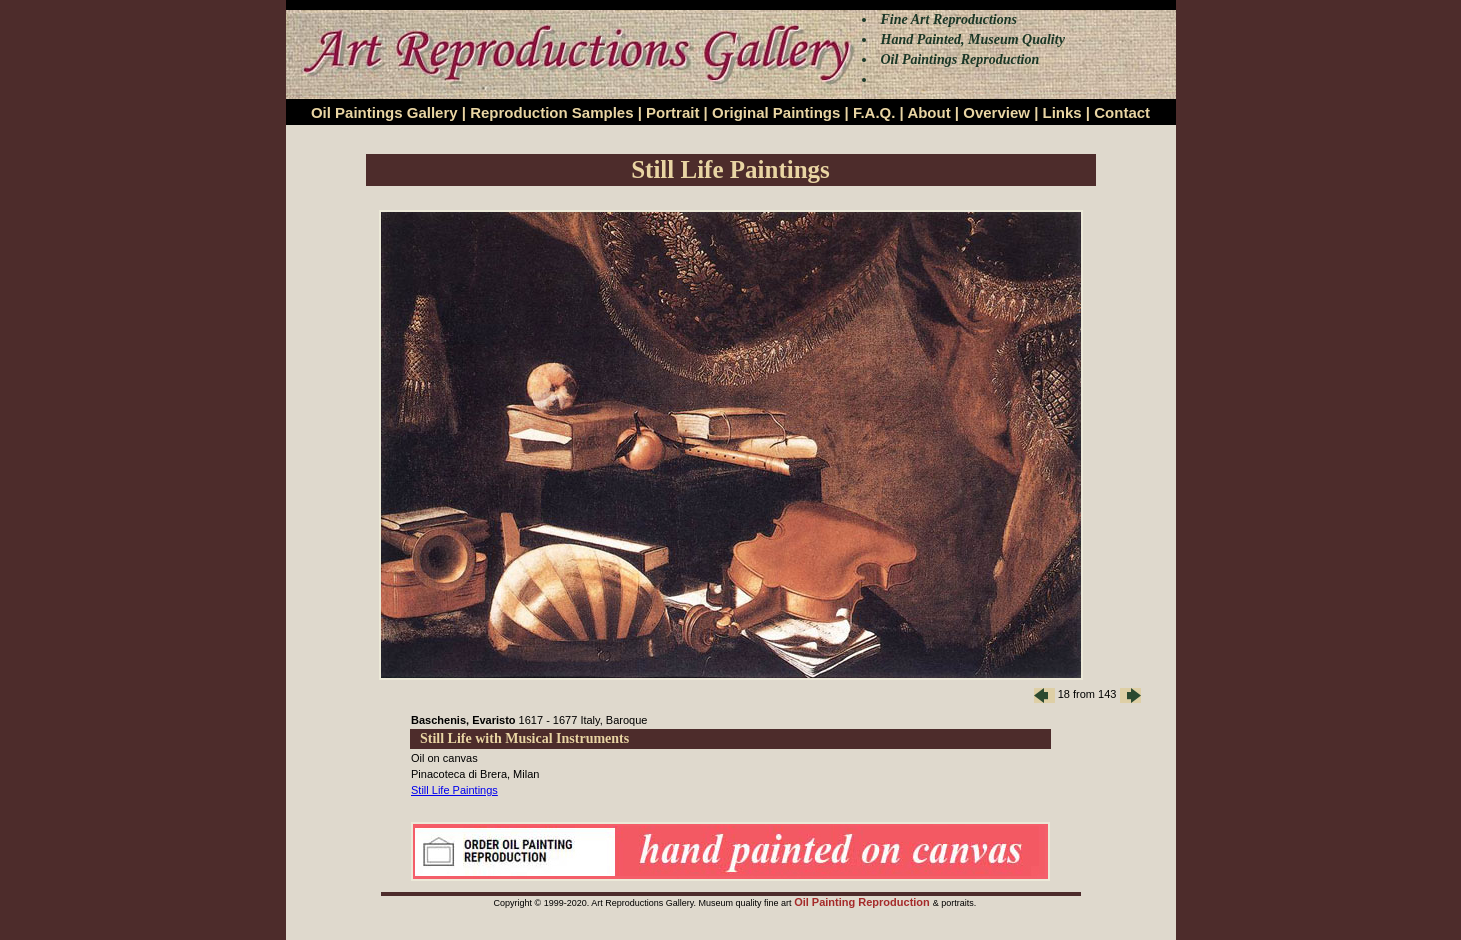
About (928, 112)
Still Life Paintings (454, 790)
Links (1062, 112)
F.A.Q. (874, 112)
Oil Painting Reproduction (863, 902)
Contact (1122, 112)
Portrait (672, 112)
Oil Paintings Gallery (384, 112)
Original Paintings (776, 112)
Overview (996, 112)
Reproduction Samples (551, 112)
